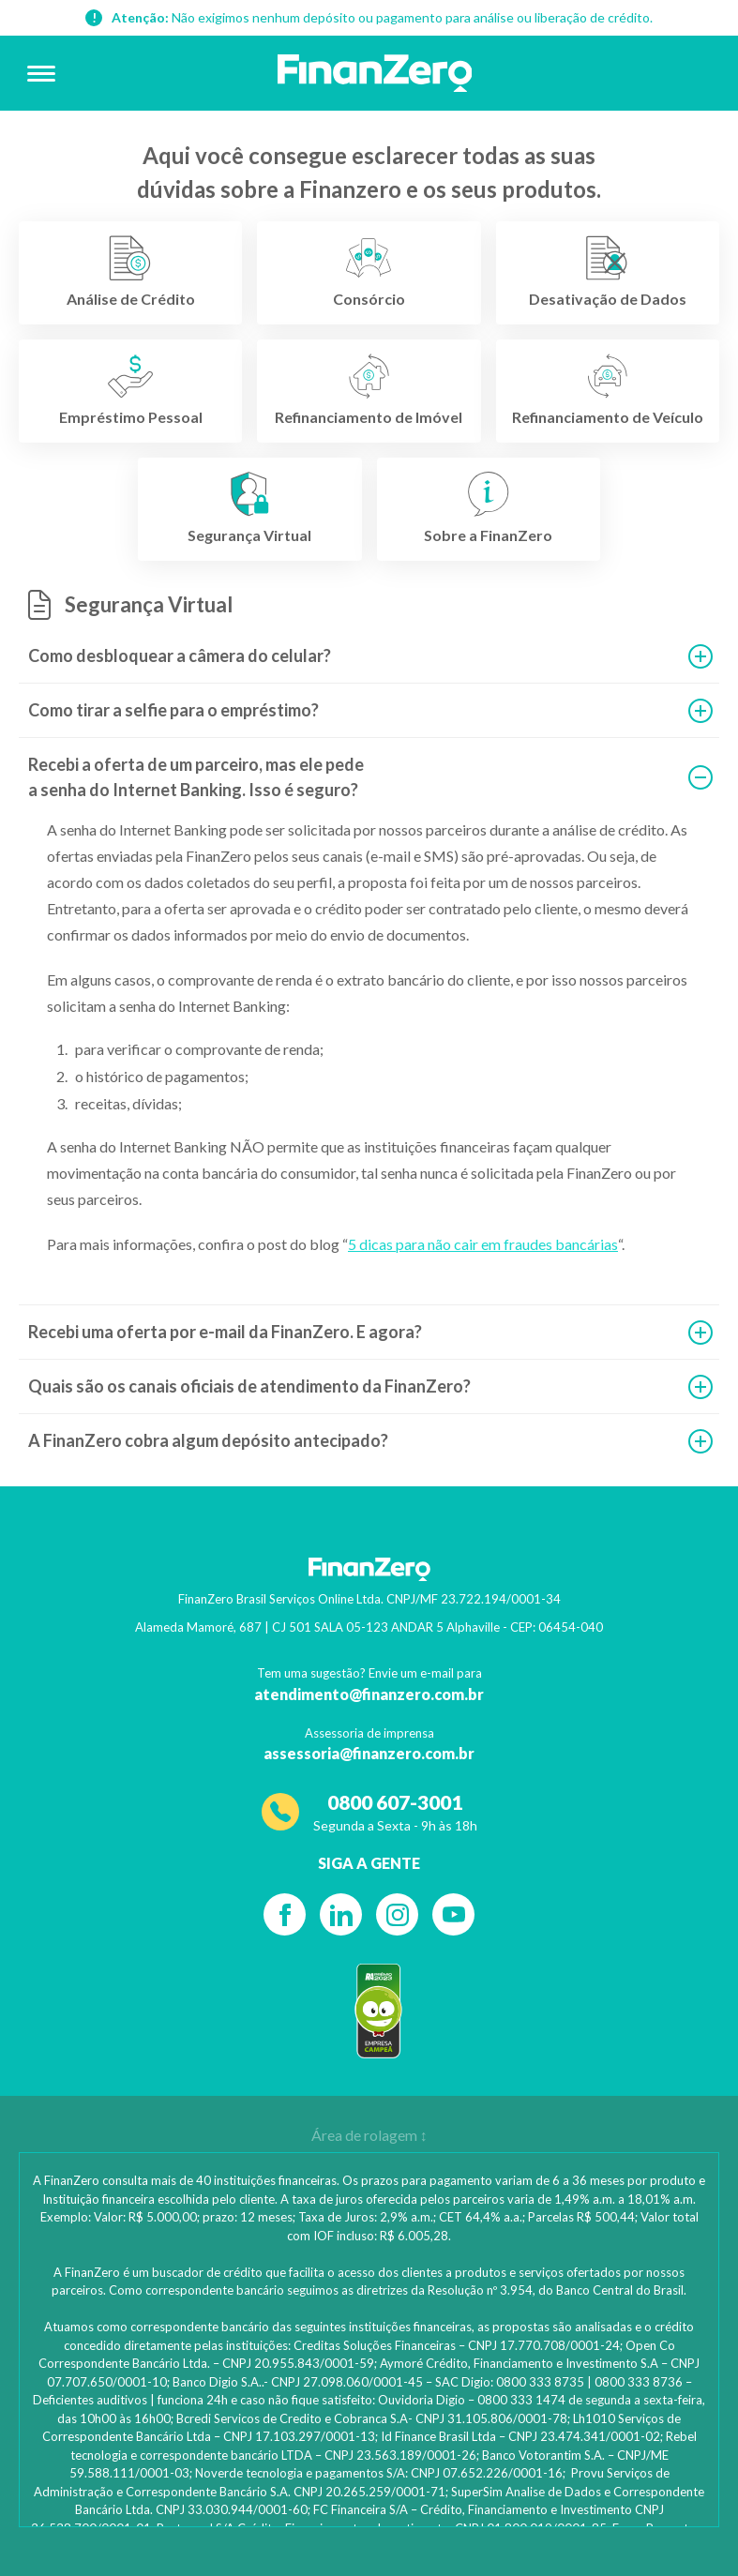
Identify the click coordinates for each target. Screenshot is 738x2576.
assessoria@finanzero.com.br (369, 1753)
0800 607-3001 (394, 1802)
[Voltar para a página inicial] (375, 73)
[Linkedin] (341, 1914)
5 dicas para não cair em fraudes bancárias (483, 1244)
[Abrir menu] (41, 73)
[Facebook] (285, 1914)
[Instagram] (397, 1914)
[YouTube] (453, 1914)
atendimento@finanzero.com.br (369, 1694)
